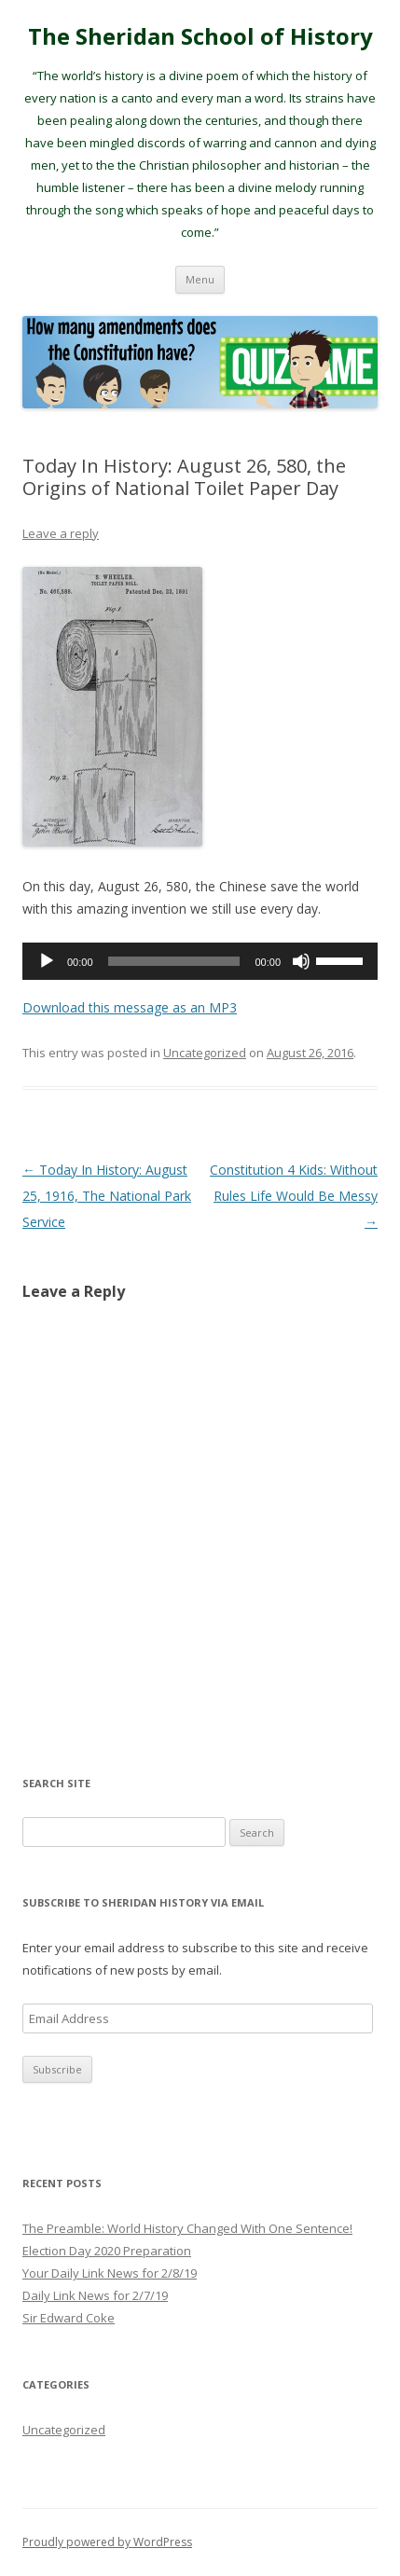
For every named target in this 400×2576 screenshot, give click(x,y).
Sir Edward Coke (68, 2317)
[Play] (46, 961)
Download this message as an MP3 (129, 1007)
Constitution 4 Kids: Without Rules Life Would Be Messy (294, 1196)
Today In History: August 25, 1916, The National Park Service (106, 1196)
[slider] (174, 961)
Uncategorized (204, 1052)
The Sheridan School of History (200, 36)
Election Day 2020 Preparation (106, 2250)
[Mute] (301, 961)
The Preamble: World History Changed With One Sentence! (187, 2228)
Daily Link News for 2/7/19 (95, 2295)
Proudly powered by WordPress (107, 2542)
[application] (200, 961)
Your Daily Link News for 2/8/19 (109, 2273)
